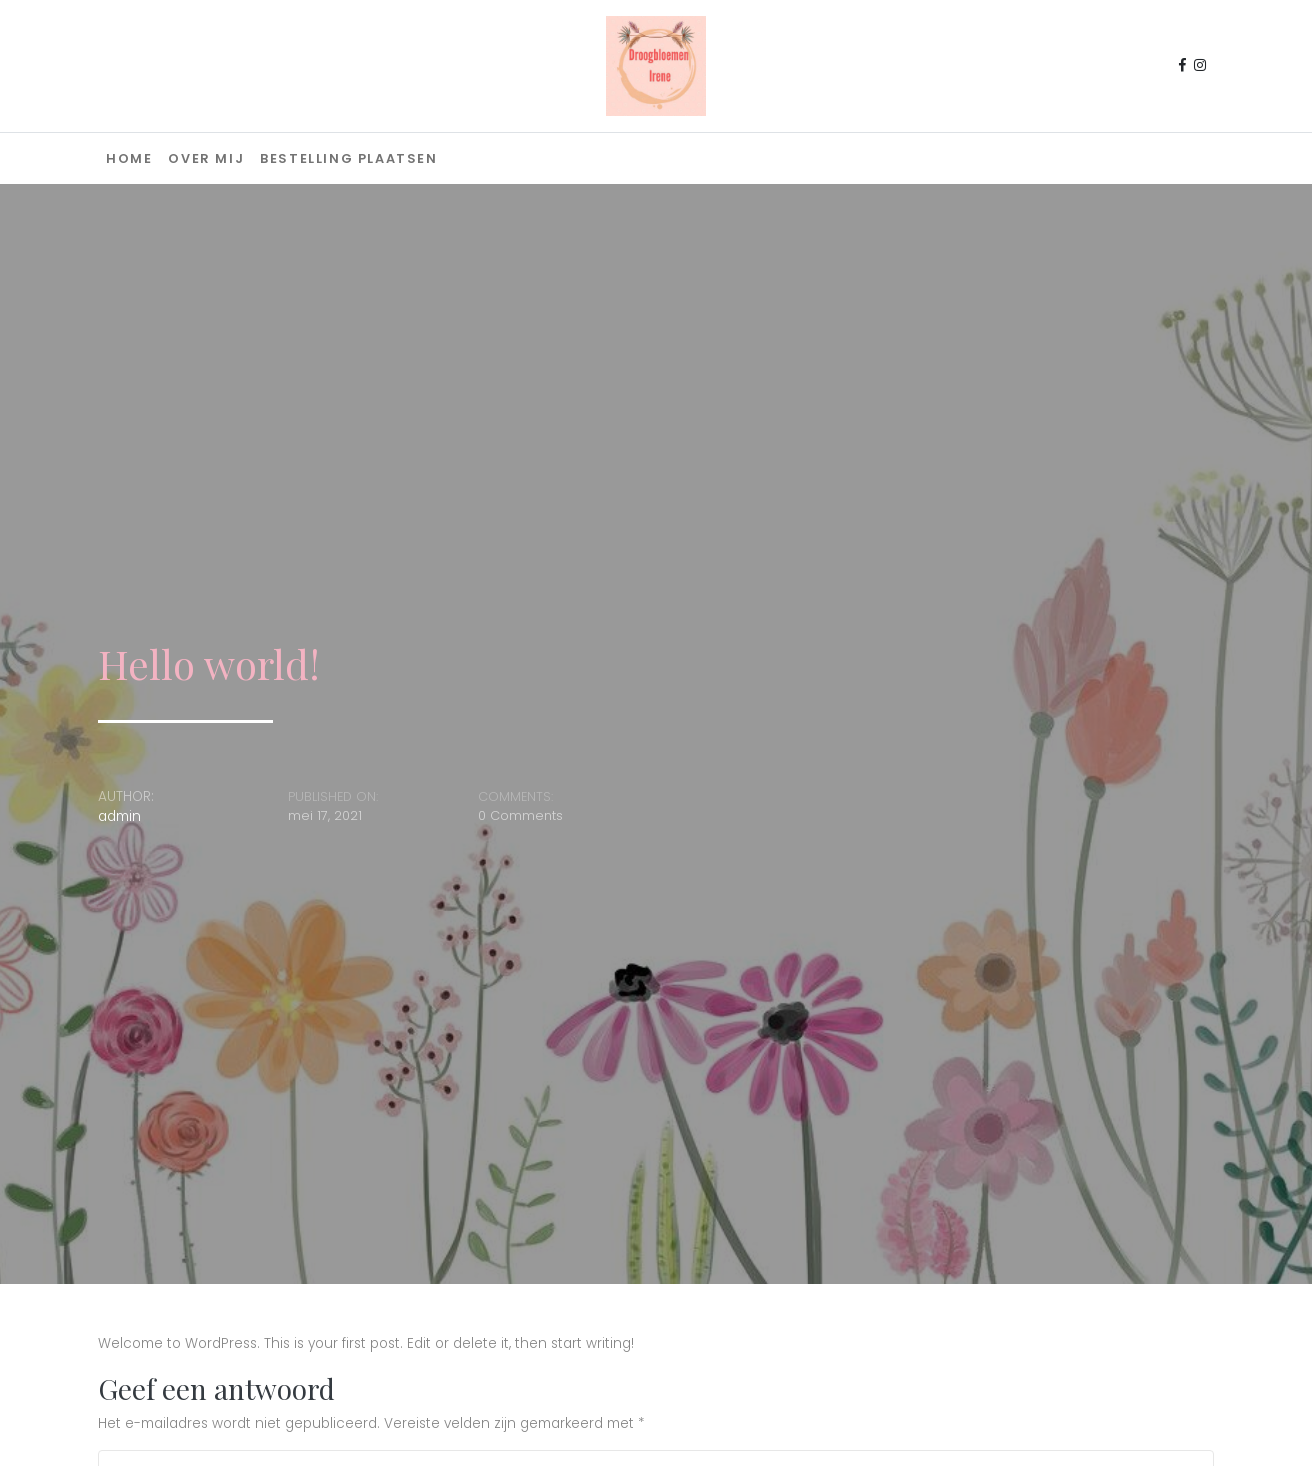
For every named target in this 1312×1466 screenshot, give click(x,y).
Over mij (206, 158)
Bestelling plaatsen (348, 158)
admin (119, 816)
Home (129, 158)
